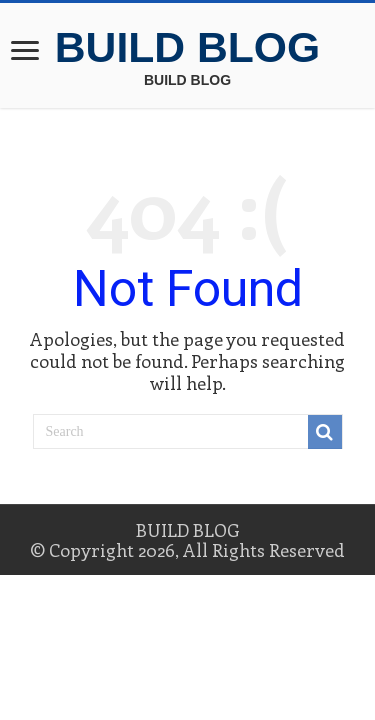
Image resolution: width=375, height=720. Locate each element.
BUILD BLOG (187, 47)
